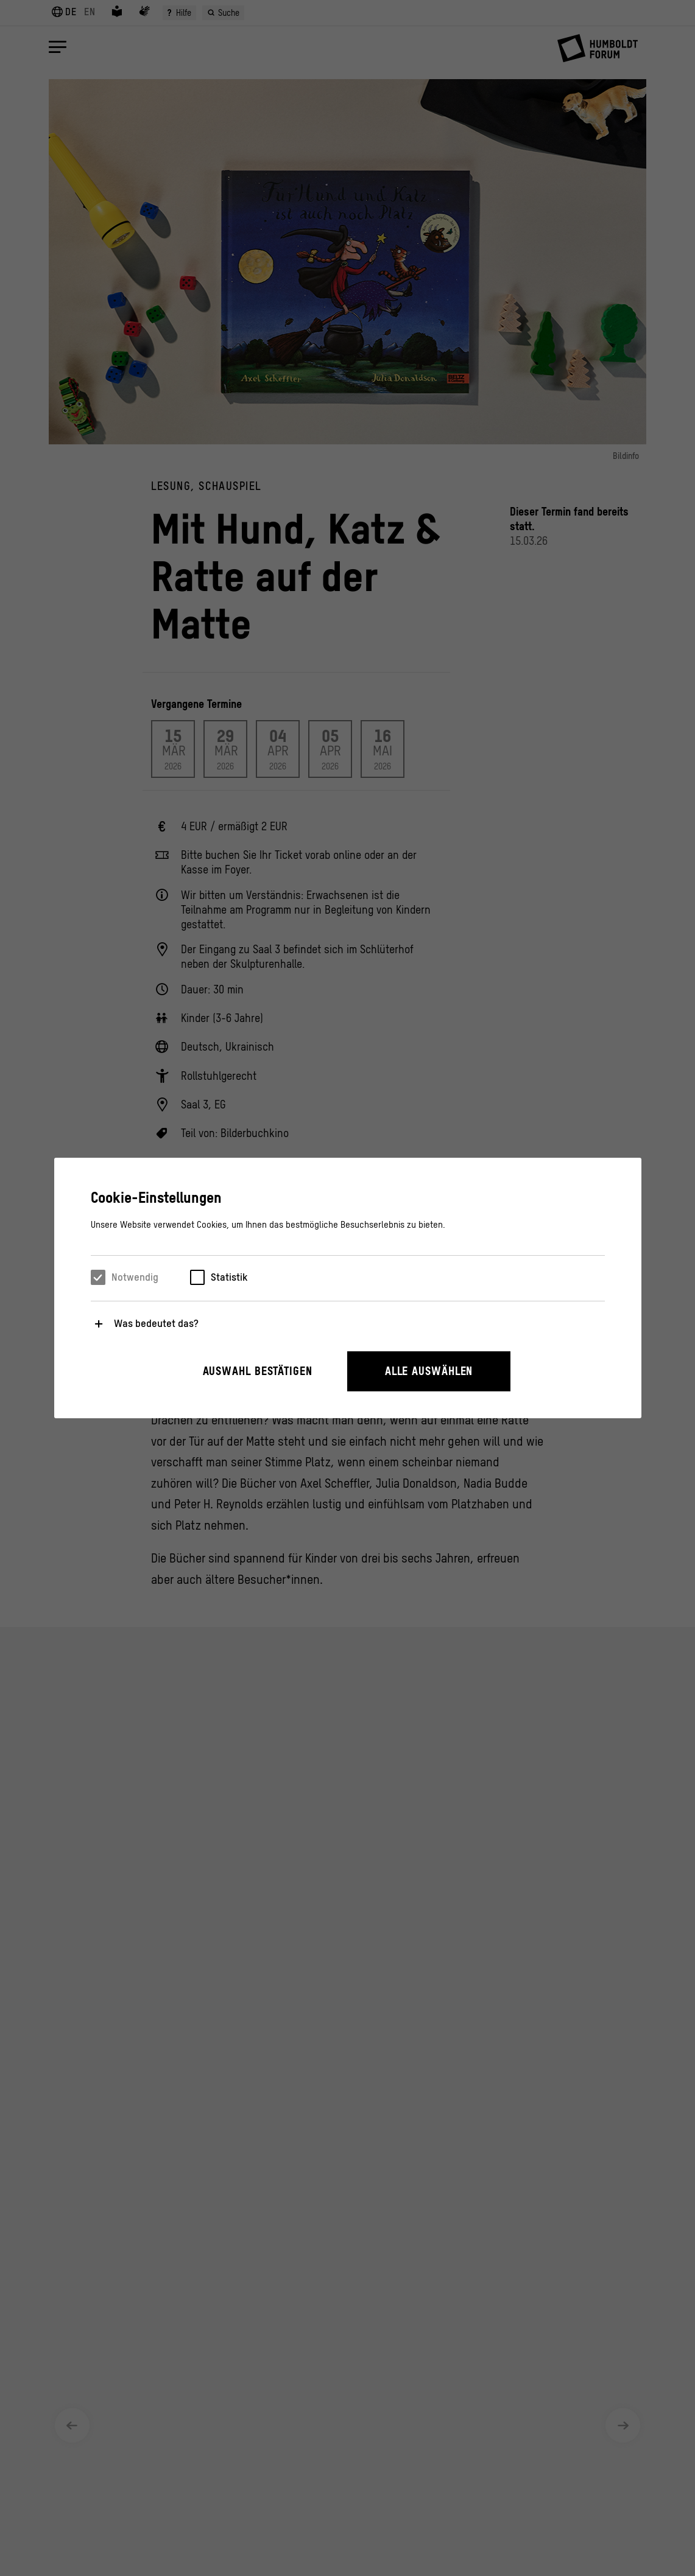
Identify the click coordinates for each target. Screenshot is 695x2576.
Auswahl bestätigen (257, 1371)
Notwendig (134, 1277)
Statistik (229, 1277)
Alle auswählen (429, 1371)
